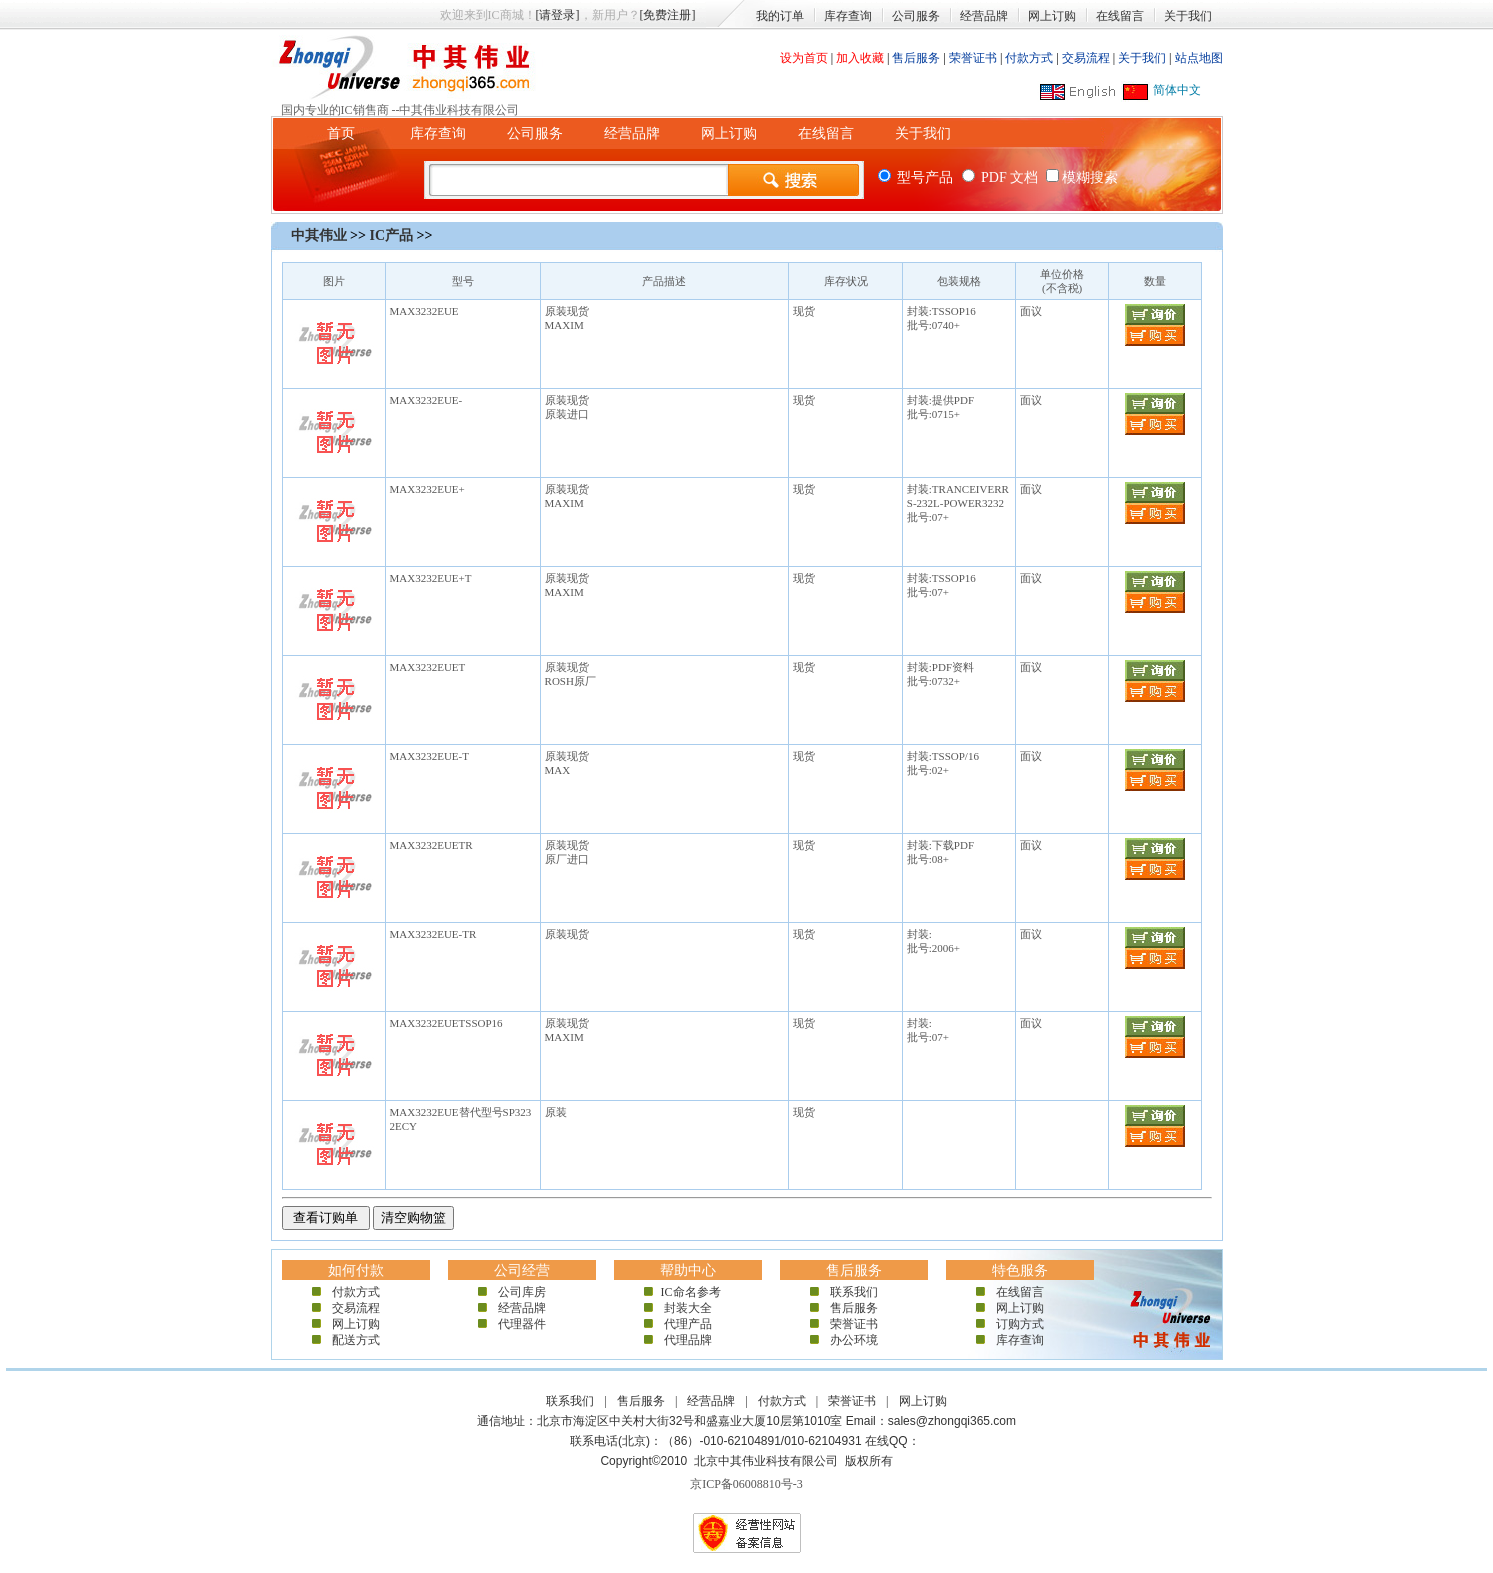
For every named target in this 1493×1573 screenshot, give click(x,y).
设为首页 (804, 58)
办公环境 (854, 1340)
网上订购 (1052, 16)
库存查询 (848, 16)
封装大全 (688, 1308)
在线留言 (1120, 16)
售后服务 (916, 58)
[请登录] (558, 15)
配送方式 (356, 1340)
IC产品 (391, 235)
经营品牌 (984, 16)
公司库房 (522, 1292)
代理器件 (522, 1324)
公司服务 (916, 16)
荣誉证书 (973, 58)
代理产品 (688, 1324)
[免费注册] (668, 15)
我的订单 (780, 16)
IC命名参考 (688, 1292)
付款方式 (1029, 58)
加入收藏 (860, 58)
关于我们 (1188, 16)
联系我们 (854, 1292)
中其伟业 (319, 235)
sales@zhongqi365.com (952, 1421)
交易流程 (1086, 58)
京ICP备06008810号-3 (746, 1484)
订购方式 (1020, 1324)
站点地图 (1199, 58)
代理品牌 (688, 1340)
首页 (341, 133)
